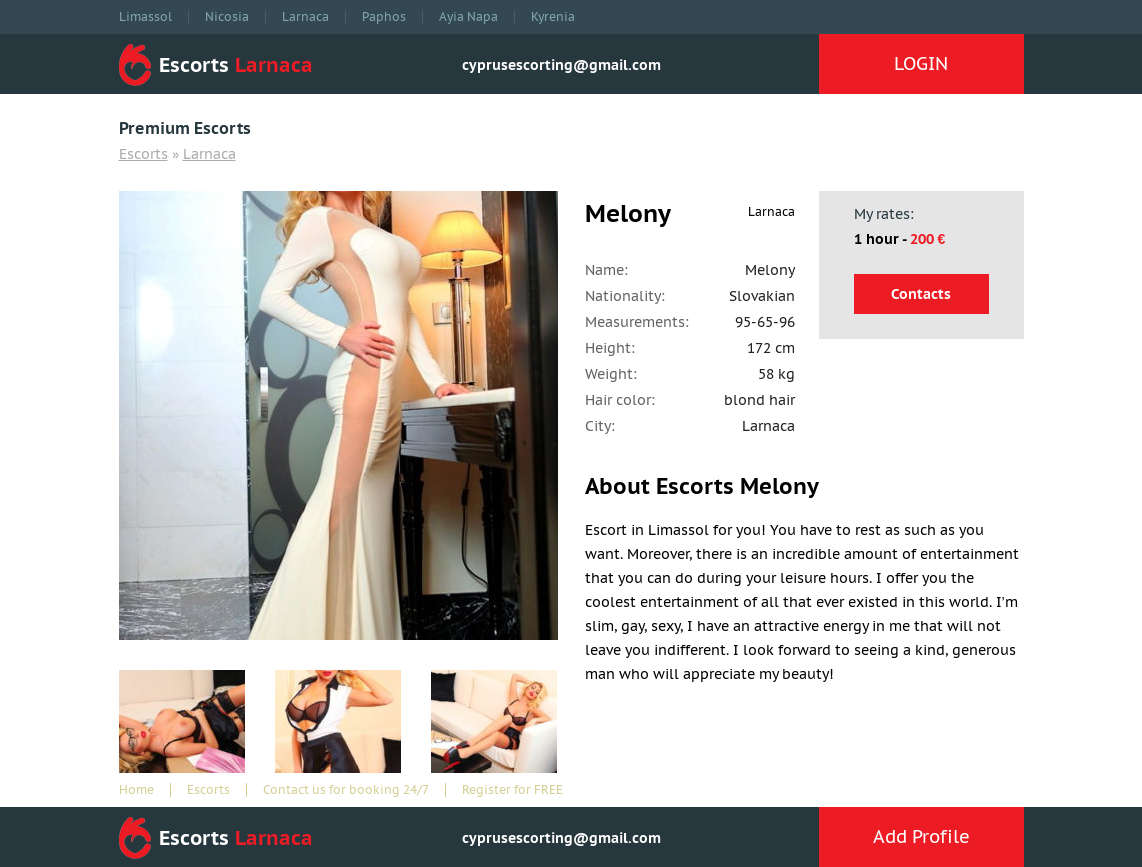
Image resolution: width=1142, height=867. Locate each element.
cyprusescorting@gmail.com (561, 65)
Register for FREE (512, 790)
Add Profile (921, 836)
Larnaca (305, 17)
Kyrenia (553, 17)
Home (136, 790)
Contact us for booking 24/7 (346, 790)
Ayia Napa (468, 17)
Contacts (921, 294)
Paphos (384, 17)
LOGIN (921, 63)
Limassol (145, 17)
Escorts (143, 154)
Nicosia (227, 17)
